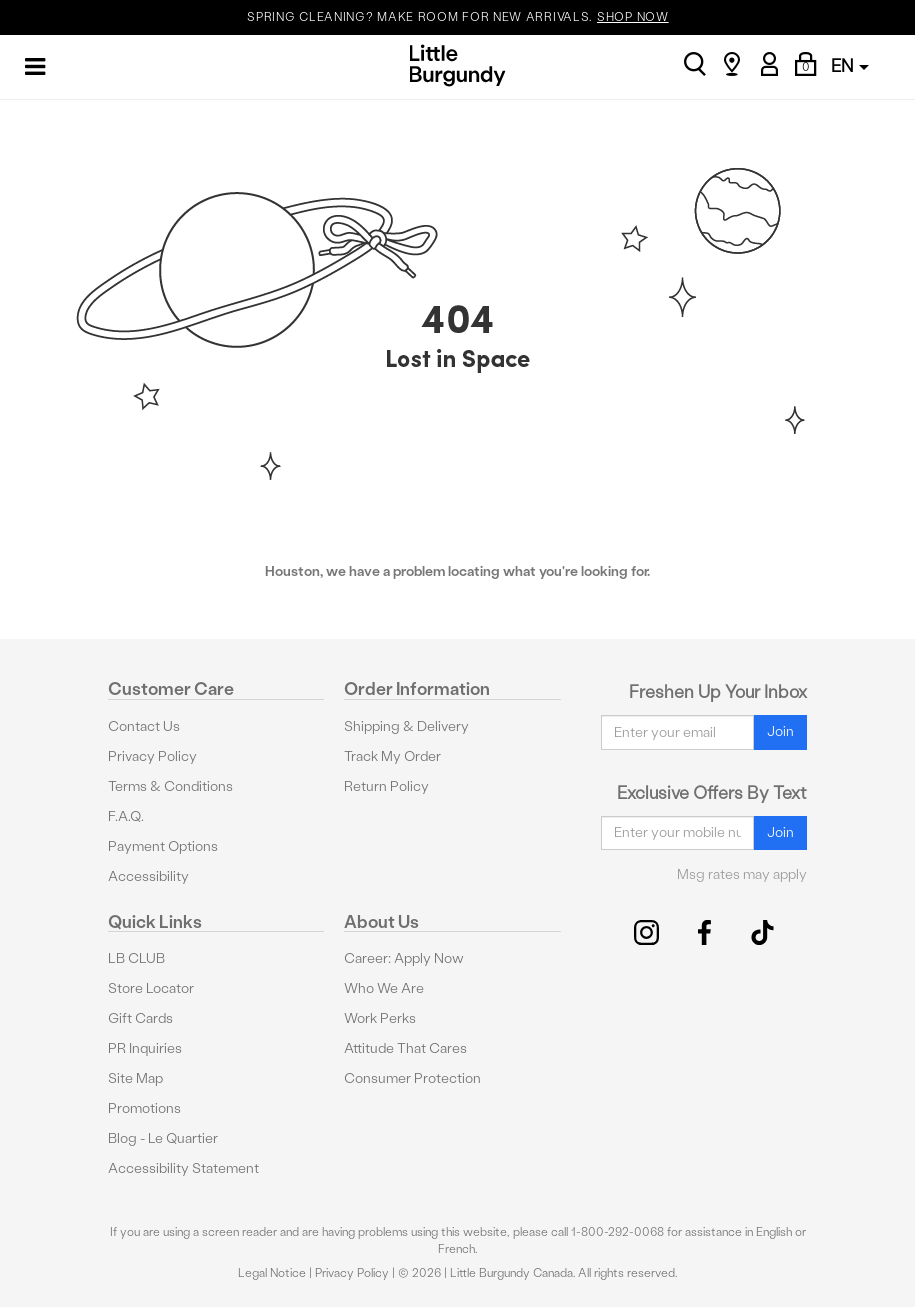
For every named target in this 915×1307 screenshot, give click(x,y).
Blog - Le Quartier (163, 1138)
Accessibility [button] (148, 876)
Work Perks (380, 1018)
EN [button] (850, 65)
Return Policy (386, 786)
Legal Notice (272, 1273)
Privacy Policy (152, 756)
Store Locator (151, 988)
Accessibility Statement (183, 1168)
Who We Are (384, 988)
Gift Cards (140, 1018)
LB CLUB (136, 958)
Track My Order (392, 756)
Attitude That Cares (405, 1048)
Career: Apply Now (404, 958)
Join (780, 731)
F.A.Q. (126, 816)
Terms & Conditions (170, 786)
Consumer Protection (412, 1078)
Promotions (144, 1108)
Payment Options (163, 846)
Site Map (135, 1078)
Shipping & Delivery (406, 726)
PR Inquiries (145, 1048)
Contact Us (144, 726)
